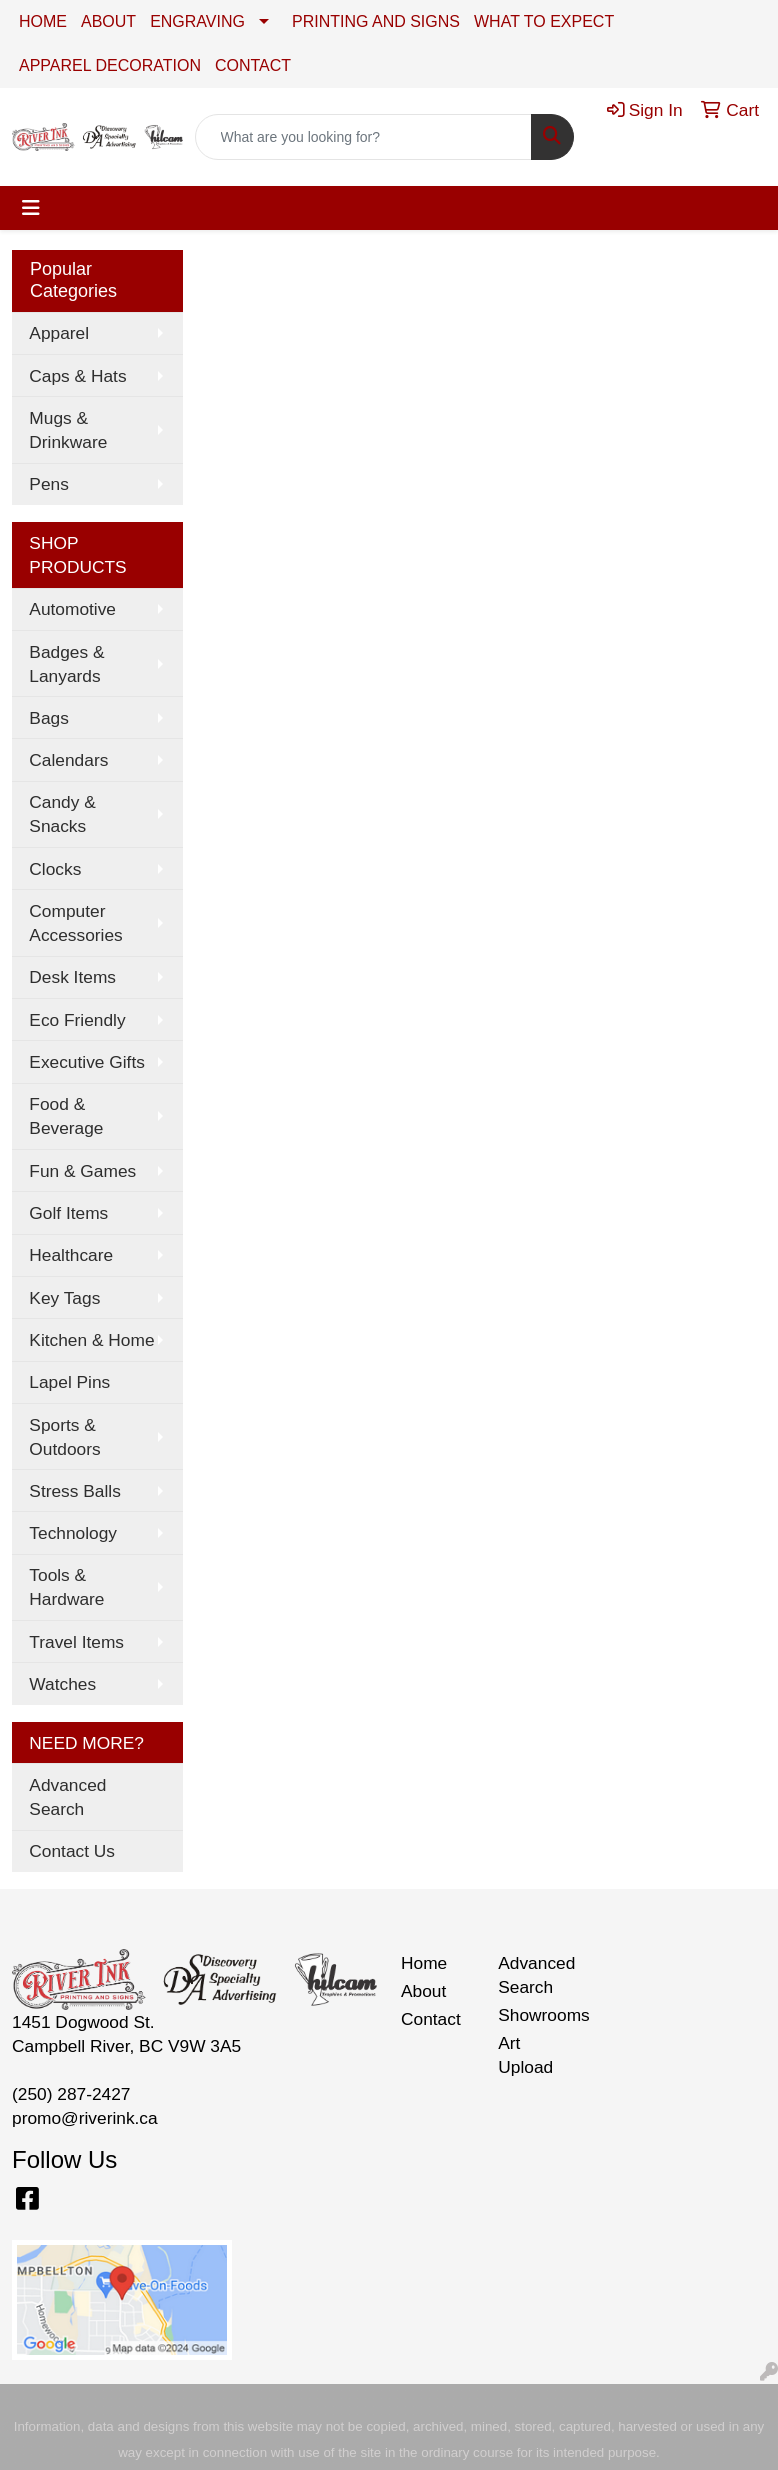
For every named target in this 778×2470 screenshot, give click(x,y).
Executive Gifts (87, 1062)
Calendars (68, 760)
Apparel (59, 333)
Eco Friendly (77, 1020)
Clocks (55, 869)
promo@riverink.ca (85, 2118)
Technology (73, 1533)
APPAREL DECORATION (110, 65)
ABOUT (108, 21)
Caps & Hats (77, 376)
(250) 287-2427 (71, 2094)
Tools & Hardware (66, 1587)
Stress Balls (74, 1491)
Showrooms (534, 2015)
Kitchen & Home (91, 1340)
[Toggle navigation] (31, 208)
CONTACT (253, 65)
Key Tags (64, 1298)
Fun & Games (82, 1171)
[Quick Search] (363, 137)
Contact (431, 2019)
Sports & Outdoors (64, 1437)
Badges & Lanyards (66, 664)
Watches (62, 1684)
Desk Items (72, 977)
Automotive (72, 609)
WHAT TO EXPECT (544, 21)
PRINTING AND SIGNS (376, 21)
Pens (49, 484)
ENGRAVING (197, 21)
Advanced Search (67, 1797)
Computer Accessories (75, 923)
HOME (43, 21)
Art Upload (525, 2055)
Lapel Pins (69, 1382)
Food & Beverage (66, 1116)
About (423, 1991)
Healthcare (71, 1255)
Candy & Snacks (62, 814)
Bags (49, 718)
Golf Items (68, 1213)
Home (424, 1963)
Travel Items (76, 1642)
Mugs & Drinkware (68, 430)
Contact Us (72, 1851)
